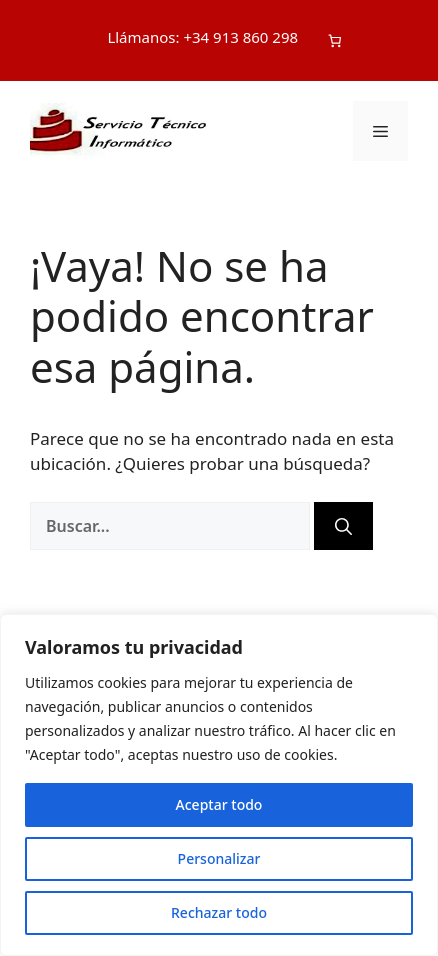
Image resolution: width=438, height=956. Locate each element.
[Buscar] (343, 526)
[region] (219, 785)
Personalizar (219, 858)
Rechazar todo (219, 912)
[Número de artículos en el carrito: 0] (334, 40)
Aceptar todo (219, 804)
